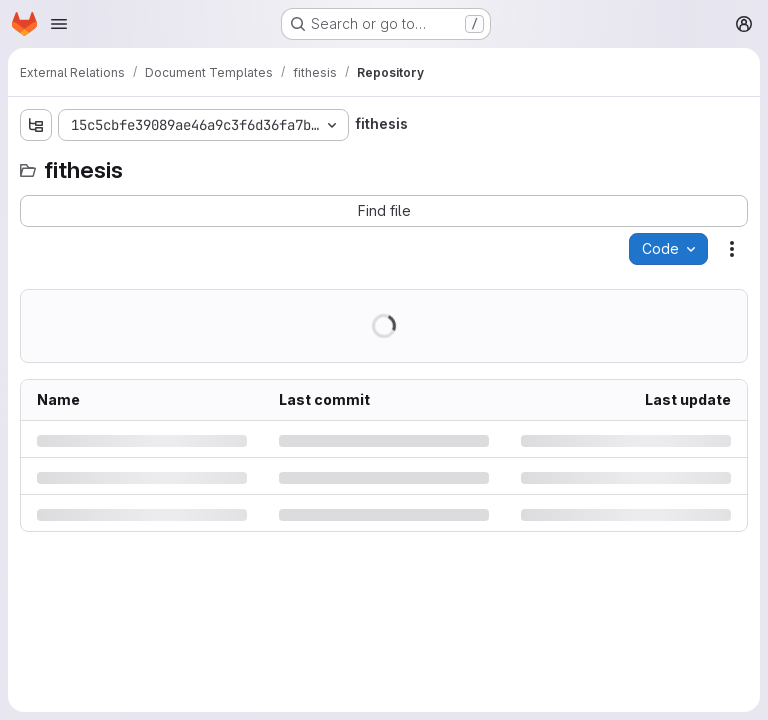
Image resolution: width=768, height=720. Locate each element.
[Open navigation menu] (59, 24)
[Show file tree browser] (36, 125)
